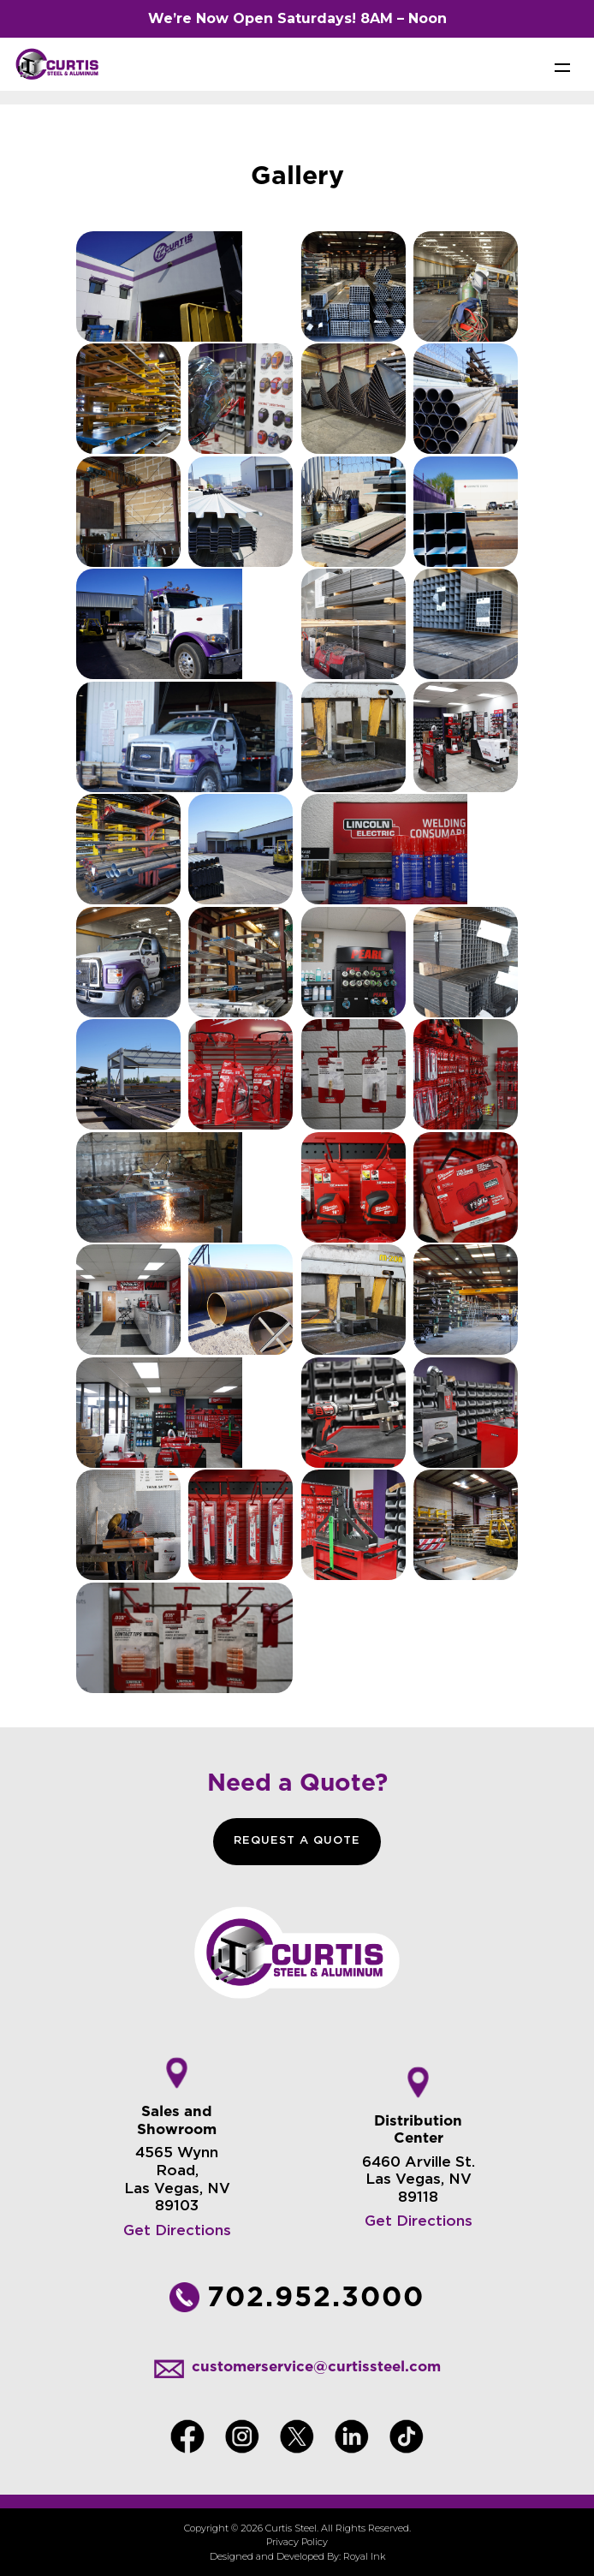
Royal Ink (364, 2556)
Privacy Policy (297, 2542)
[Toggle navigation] (562, 66)
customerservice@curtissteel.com (316, 2366)
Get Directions (177, 2230)
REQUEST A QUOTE (297, 1840)
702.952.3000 (316, 2296)
